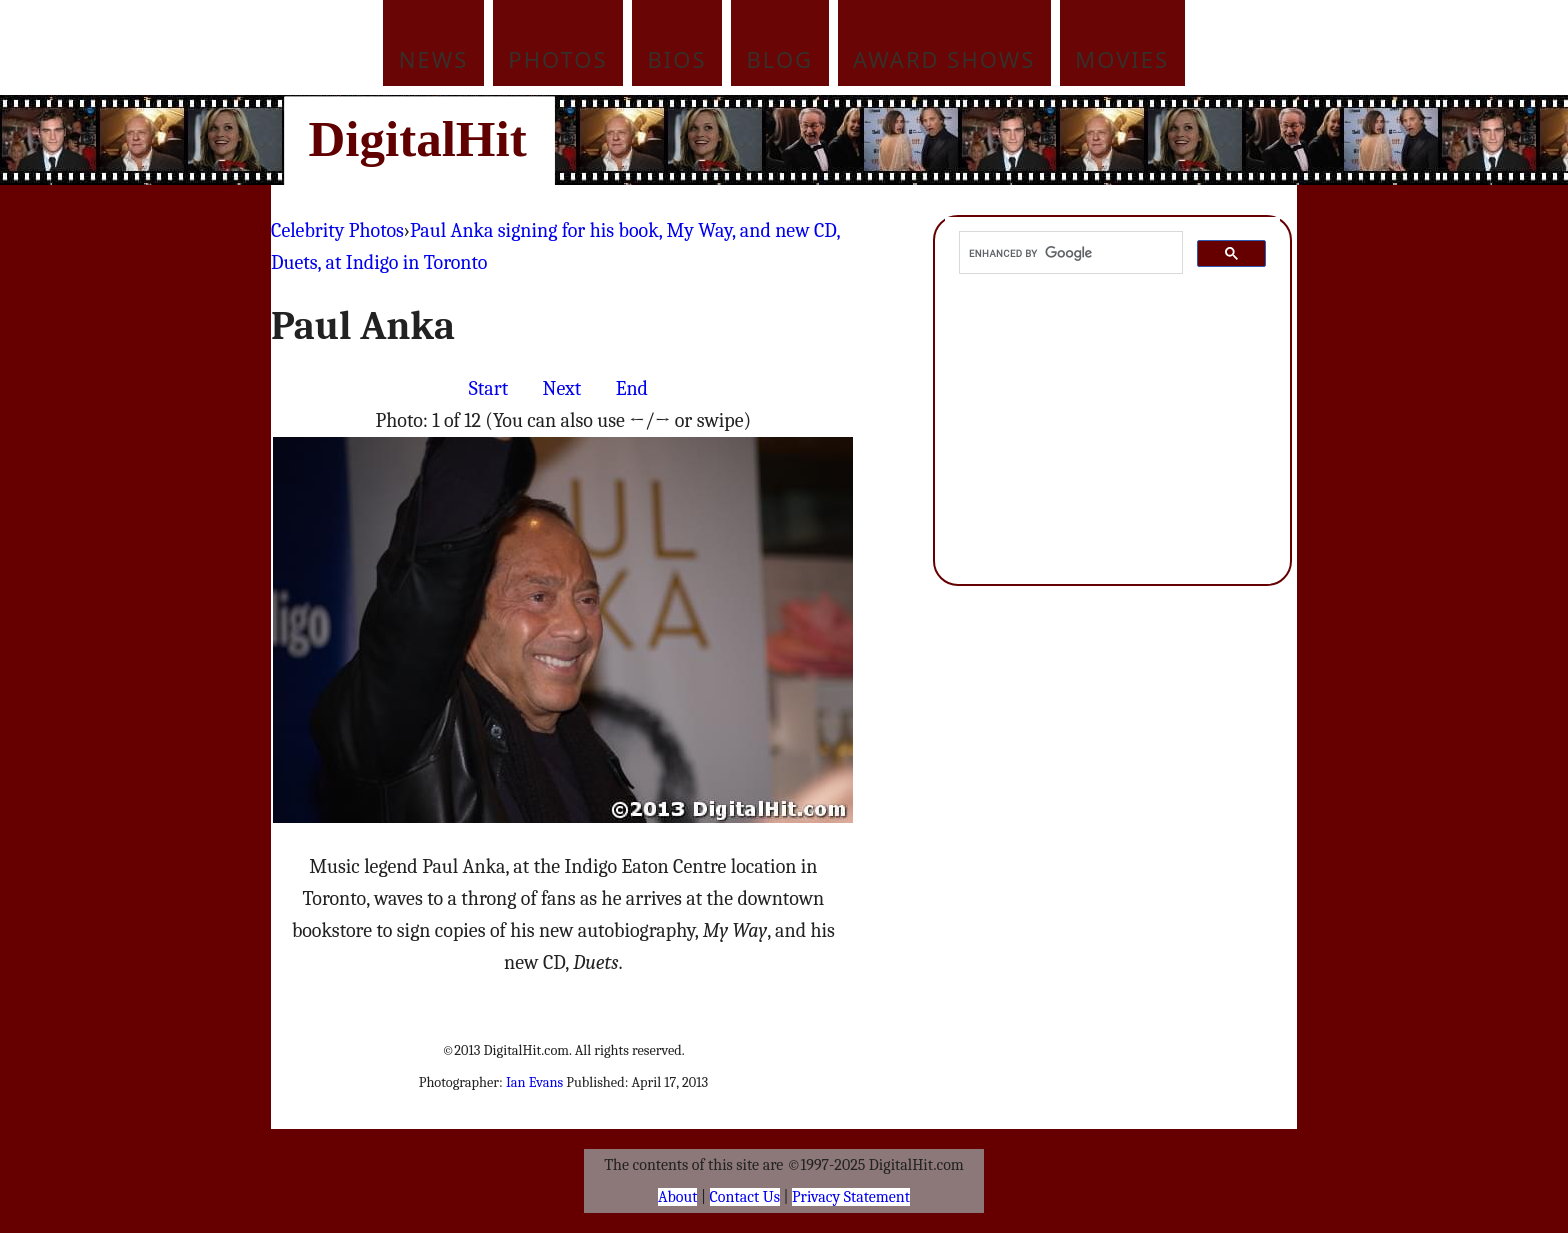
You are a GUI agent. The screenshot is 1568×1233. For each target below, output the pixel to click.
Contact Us (745, 1197)
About (677, 1197)
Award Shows (944, 59)
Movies (1122, 59)
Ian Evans (534, 1082)
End (632, 388)
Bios (677, 59)
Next (562, 388)
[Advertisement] (919, 140)
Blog (780, 59)
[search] (1069, 253)
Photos (557, 59)
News (434, 59)
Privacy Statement (851, 1197)
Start (488, 388)
